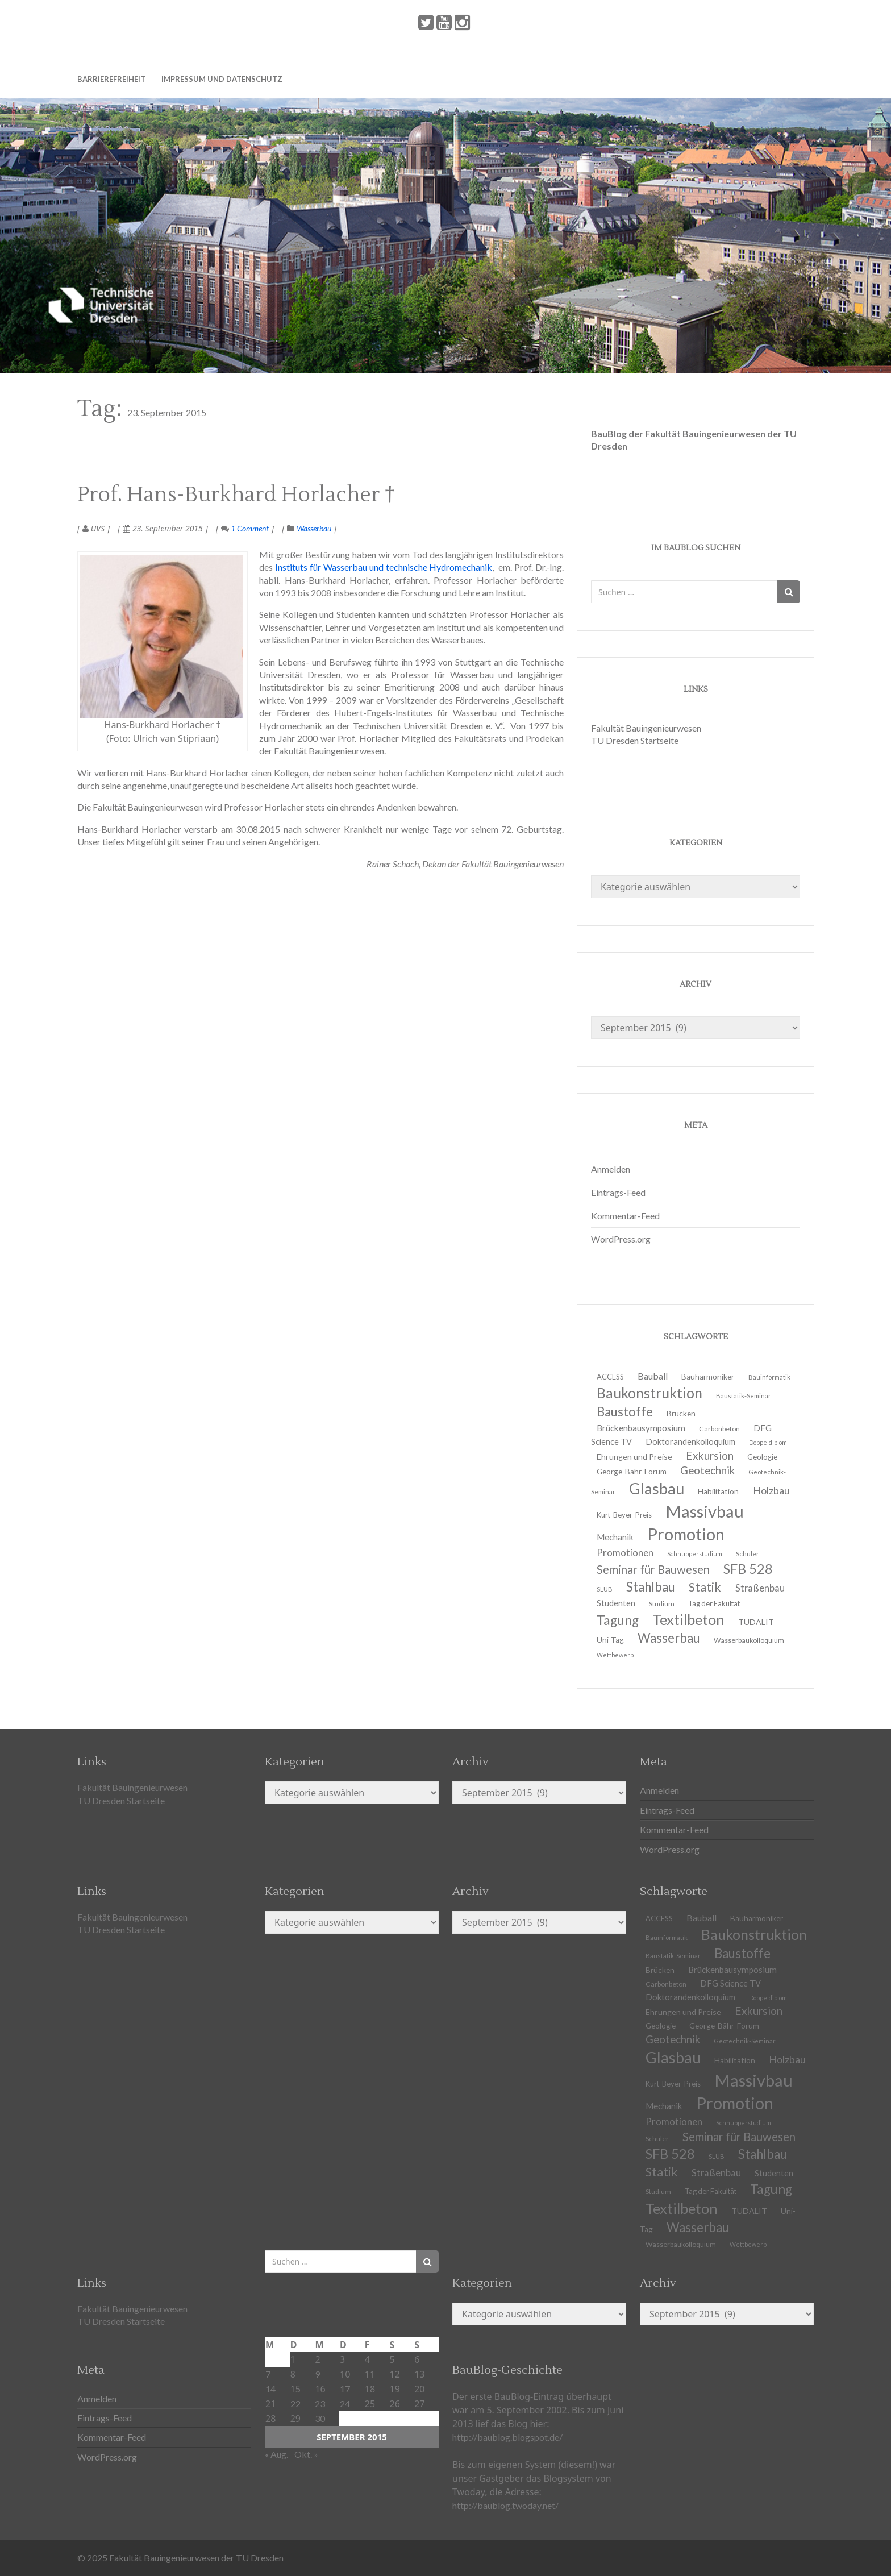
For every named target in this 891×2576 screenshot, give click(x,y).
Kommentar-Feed (625, 1215)
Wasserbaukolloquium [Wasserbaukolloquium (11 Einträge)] (749, 1640)
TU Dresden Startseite (634, 740)
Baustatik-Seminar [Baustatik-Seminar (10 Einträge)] (743, 1395)
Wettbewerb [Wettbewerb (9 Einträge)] (615, 1655)
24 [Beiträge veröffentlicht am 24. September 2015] (345, 2403)
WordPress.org (621, 1238)
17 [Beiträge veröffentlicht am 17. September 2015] (345, 2388)
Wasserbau (314, 528)
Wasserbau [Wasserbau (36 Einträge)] (669, 1638)
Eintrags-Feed (618, 1192)
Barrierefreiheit (111, 79)
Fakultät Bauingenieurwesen (646, 727)
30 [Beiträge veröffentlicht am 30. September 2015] (320, 2418)
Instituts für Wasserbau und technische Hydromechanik (384, 567)
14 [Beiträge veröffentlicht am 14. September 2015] (270, 2388)
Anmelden (610, 1169)
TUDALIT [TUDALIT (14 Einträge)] (749, 2211)
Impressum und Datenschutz (221, 79)
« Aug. (276, 2454)
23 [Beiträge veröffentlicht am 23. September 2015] (320, 2403)
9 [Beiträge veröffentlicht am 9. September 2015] (317, 2374)
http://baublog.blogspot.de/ (507, 2437)
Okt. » (306, 2454)
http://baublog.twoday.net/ (505, 2505)
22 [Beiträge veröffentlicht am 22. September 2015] (295, 2403)
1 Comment (245, 528)
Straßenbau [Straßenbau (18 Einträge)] (760, 1587)
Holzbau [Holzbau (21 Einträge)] (771, 1491)
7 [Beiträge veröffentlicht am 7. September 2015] (267, 2374)
